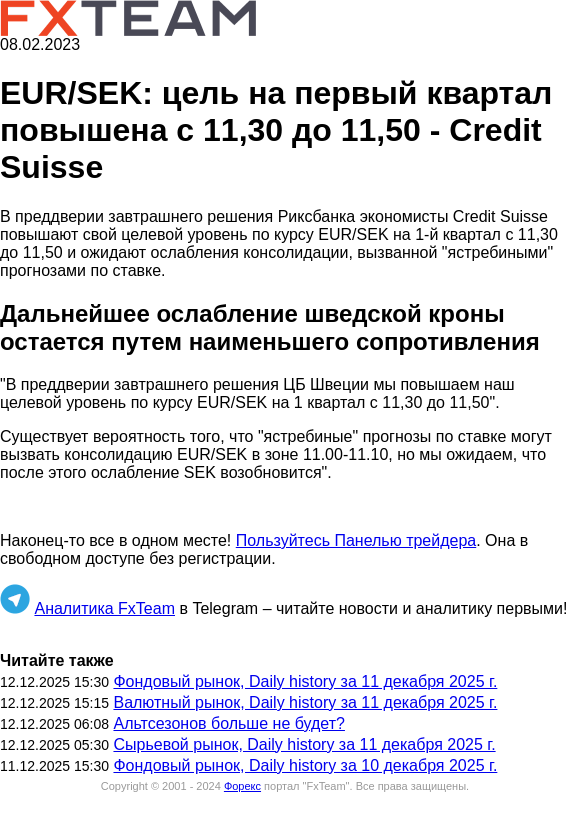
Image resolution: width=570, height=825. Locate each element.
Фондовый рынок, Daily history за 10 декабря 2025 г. (305, 765)
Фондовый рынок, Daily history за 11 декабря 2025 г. (305, 681)
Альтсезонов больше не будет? (228, 723)
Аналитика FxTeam (104, 608)
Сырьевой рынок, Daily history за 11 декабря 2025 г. (304, 744)
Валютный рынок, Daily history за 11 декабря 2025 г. (305, 702)
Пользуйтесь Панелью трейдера (356, 540)
